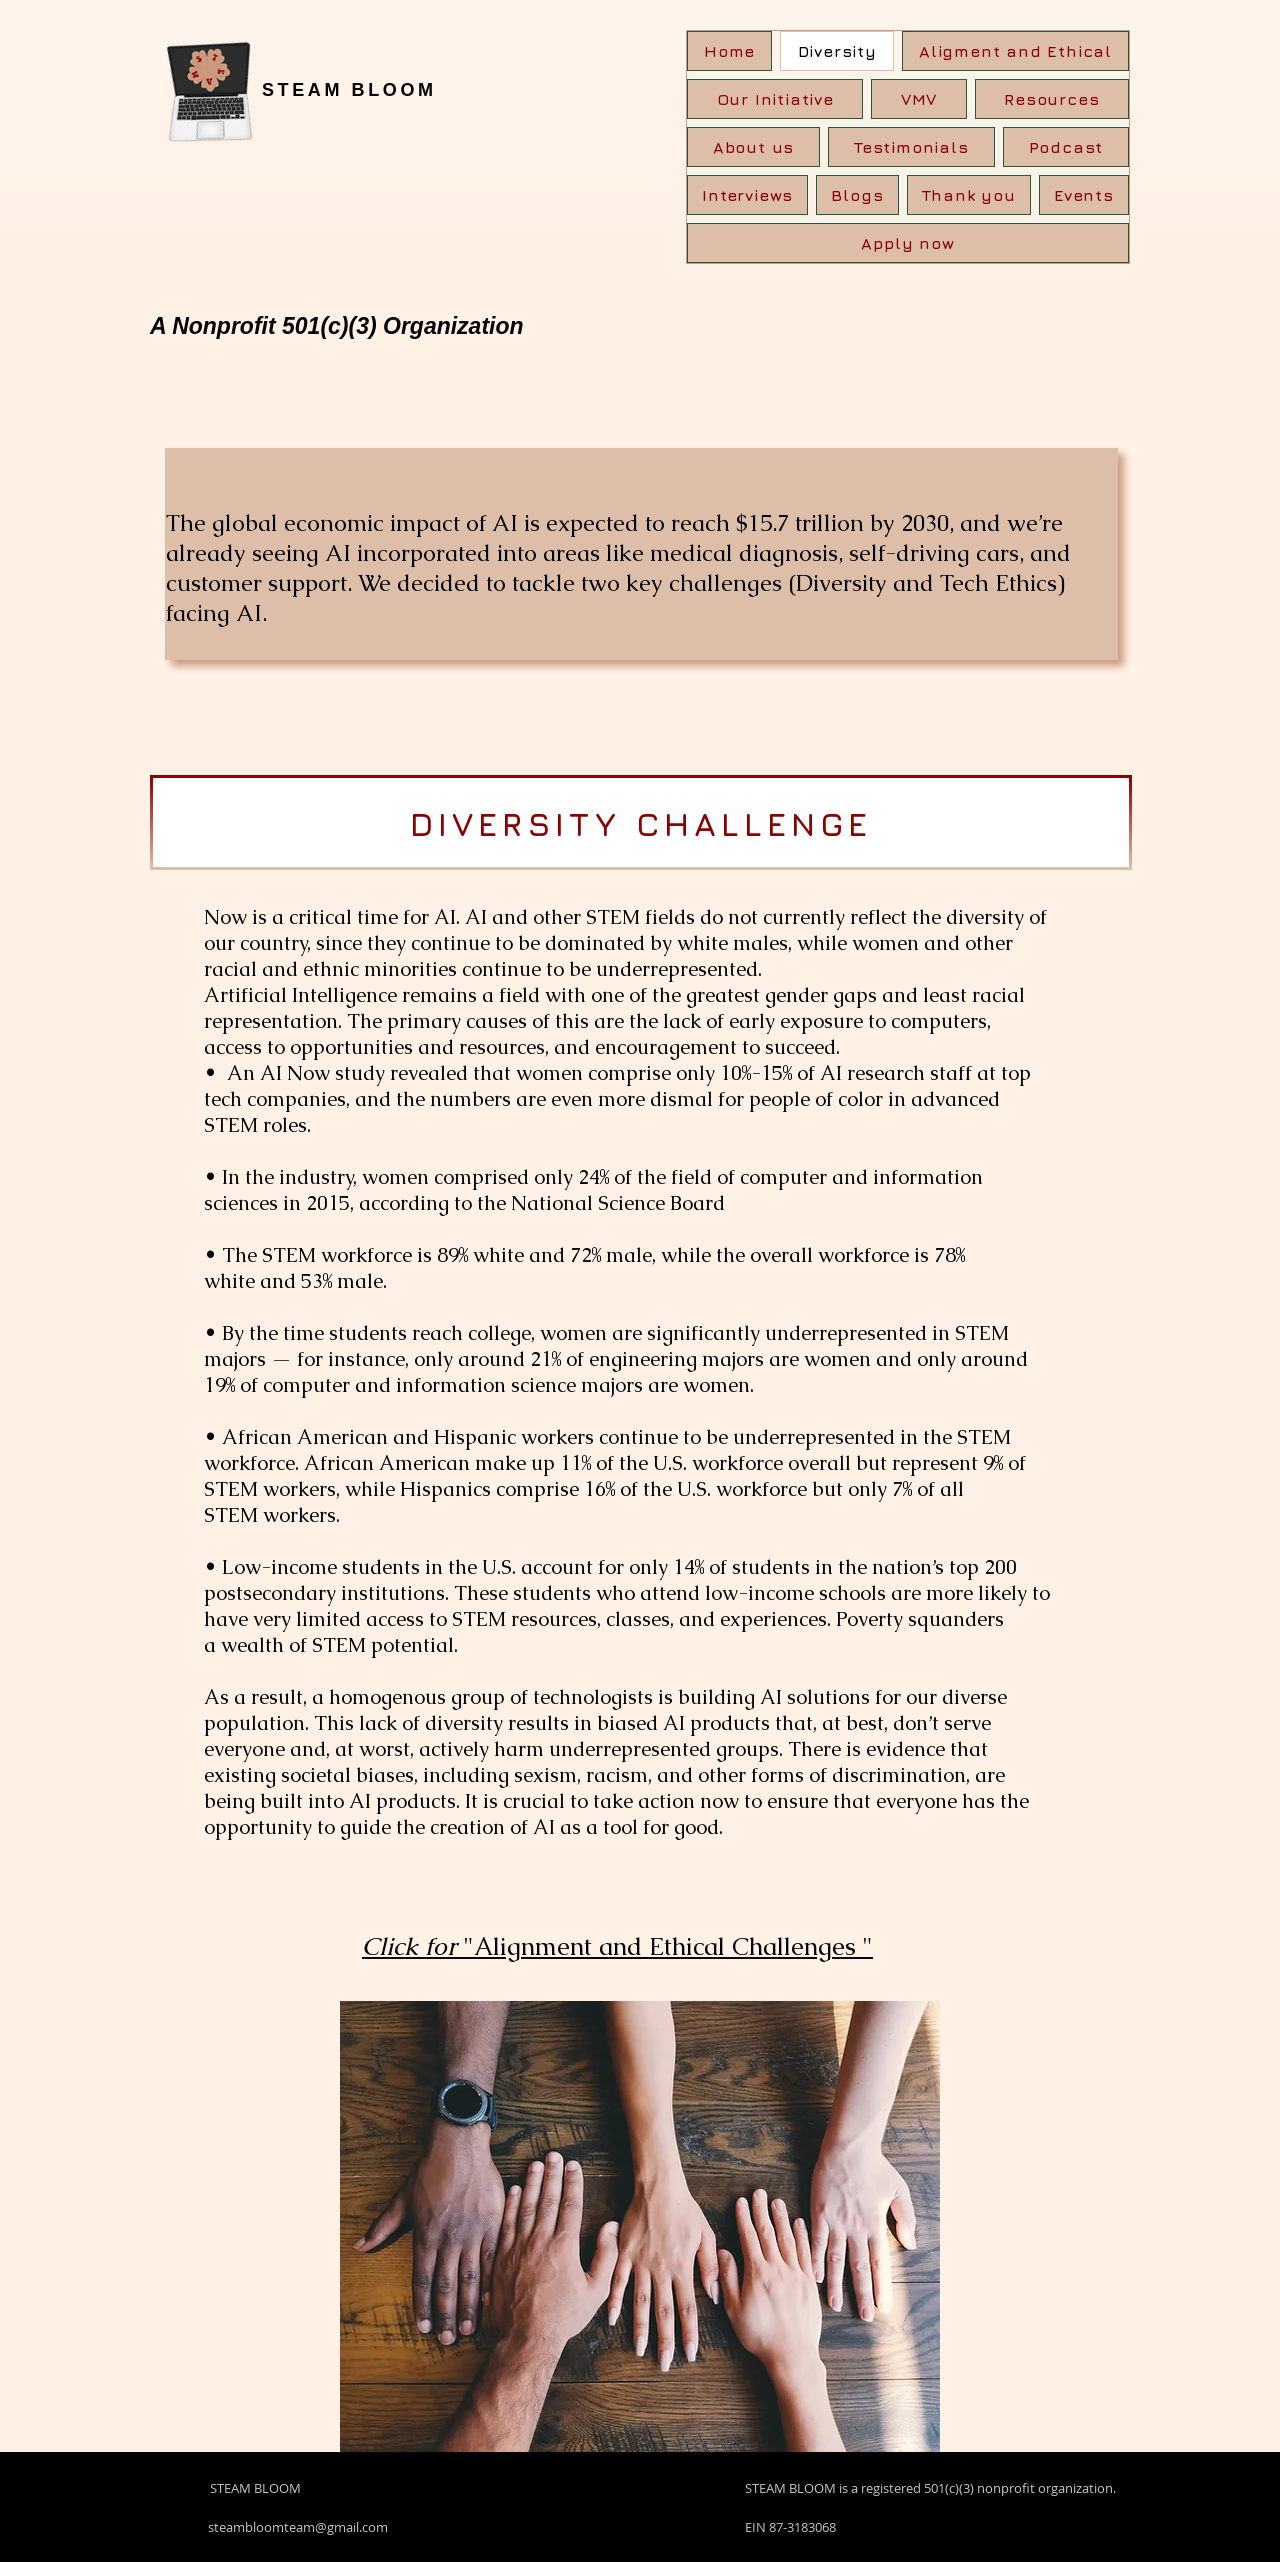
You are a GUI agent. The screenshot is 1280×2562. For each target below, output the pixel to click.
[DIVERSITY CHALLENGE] (641, 822)
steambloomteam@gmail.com (298, 2527)
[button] (1052, 99)
